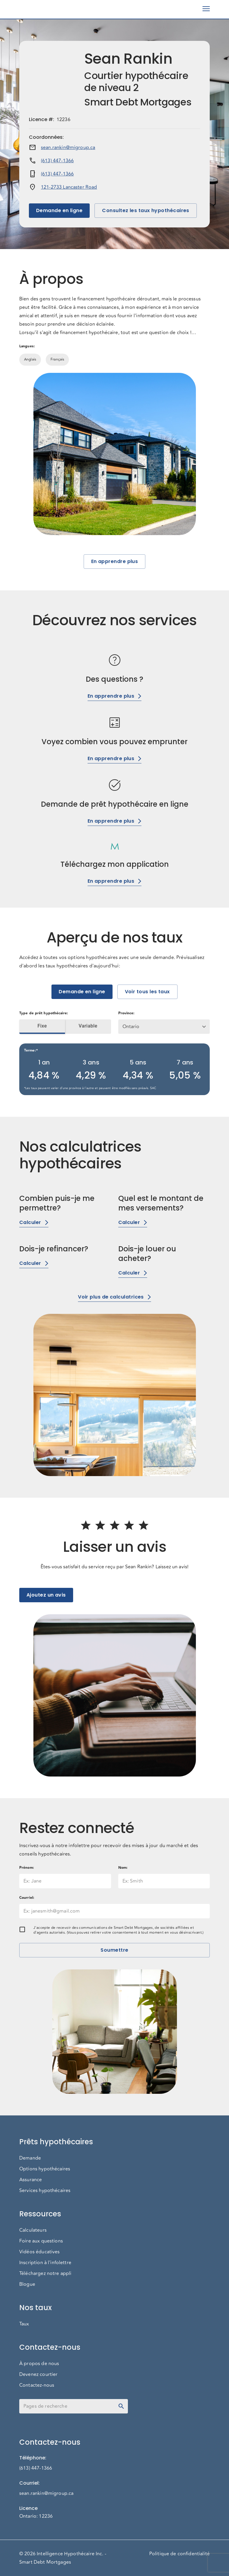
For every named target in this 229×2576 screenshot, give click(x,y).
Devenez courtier (38, 2374)
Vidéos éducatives (39, 2251)
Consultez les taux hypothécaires (146, 211)
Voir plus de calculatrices (114, 1297)
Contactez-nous (36, 2385)
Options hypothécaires (44, 2169)
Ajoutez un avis (46, 1595)
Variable (88, 1026)
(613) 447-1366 (57, 160)
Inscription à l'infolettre (45, 2262)
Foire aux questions (41, 2241)
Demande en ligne (59, 210)
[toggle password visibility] (121, 2406)
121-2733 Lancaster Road (69, 187)
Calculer (33, 1222)
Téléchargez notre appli (45, 2273)
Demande (30, 2158)
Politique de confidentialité (179, 2553)
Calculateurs (33, 2230)
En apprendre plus (114, 561)
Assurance (30, 2179)
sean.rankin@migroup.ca (68, 147)
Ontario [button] (131, 1026)
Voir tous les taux (147, 992)
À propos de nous (39, 2363)
